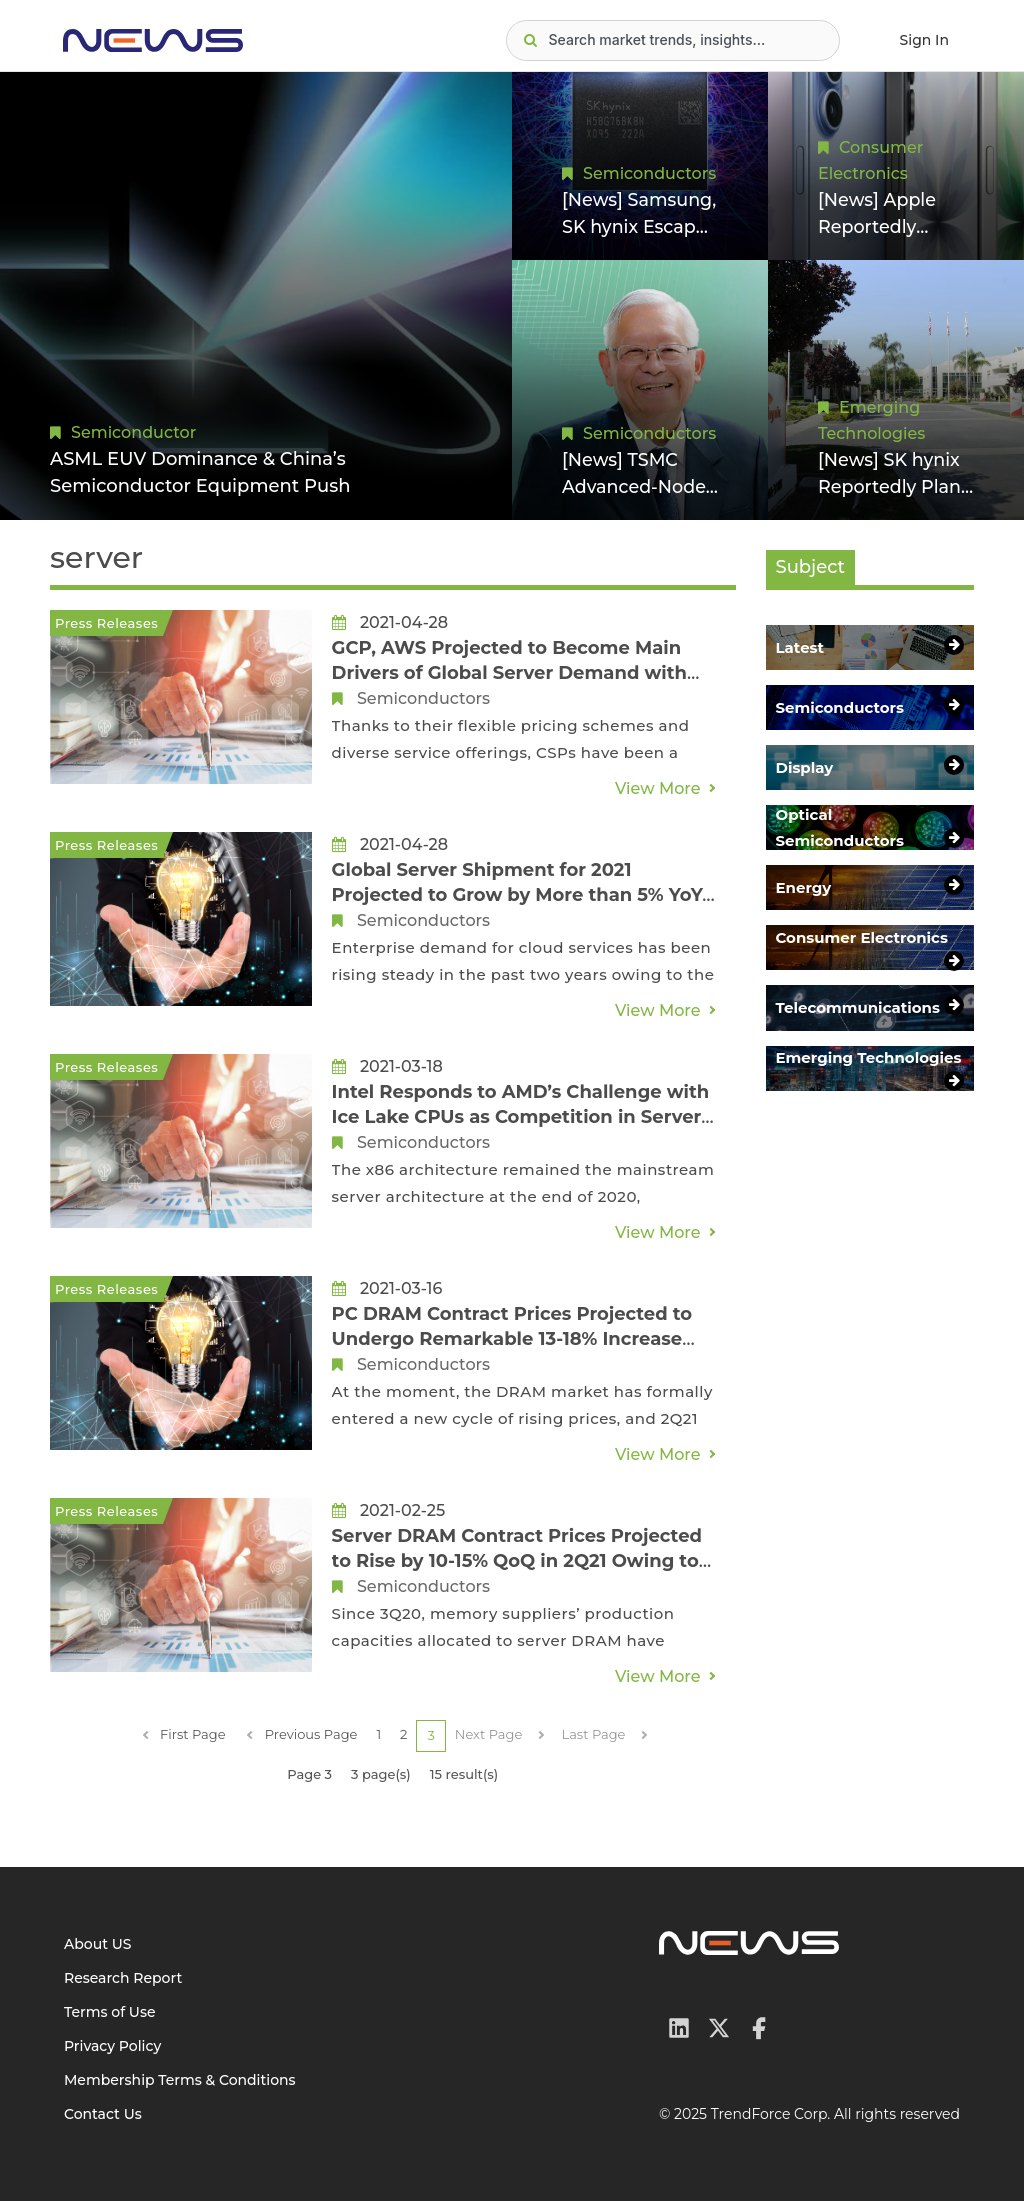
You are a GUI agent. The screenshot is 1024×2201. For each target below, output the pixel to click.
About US (98, 1944)
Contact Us (103, 2114)
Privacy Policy (112, 2046)
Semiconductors (649, 172)
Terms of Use (110, 2012)
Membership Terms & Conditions (180, 2080)
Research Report (123, 1978)
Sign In (924, 40)
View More (658, 788)
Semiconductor (133, 432)
